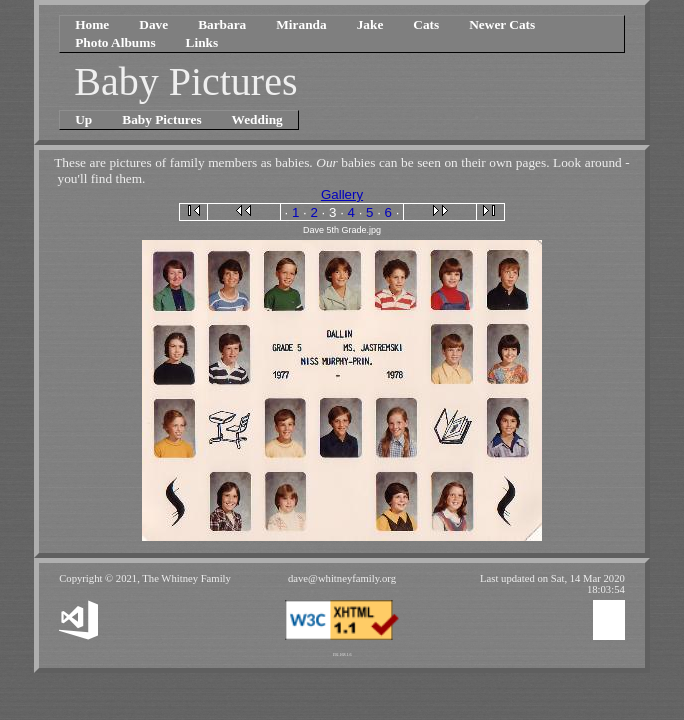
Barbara (222, 24)
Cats (426, 24)
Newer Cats (502, 24)
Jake (370, 24)
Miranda (301, 24)
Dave (153, 24)
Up (83, 119)
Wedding (257, 119)
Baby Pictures (161, 119)
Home (92, 24)
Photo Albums (115, 42)
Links (202, 42)
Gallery (342, 194)
